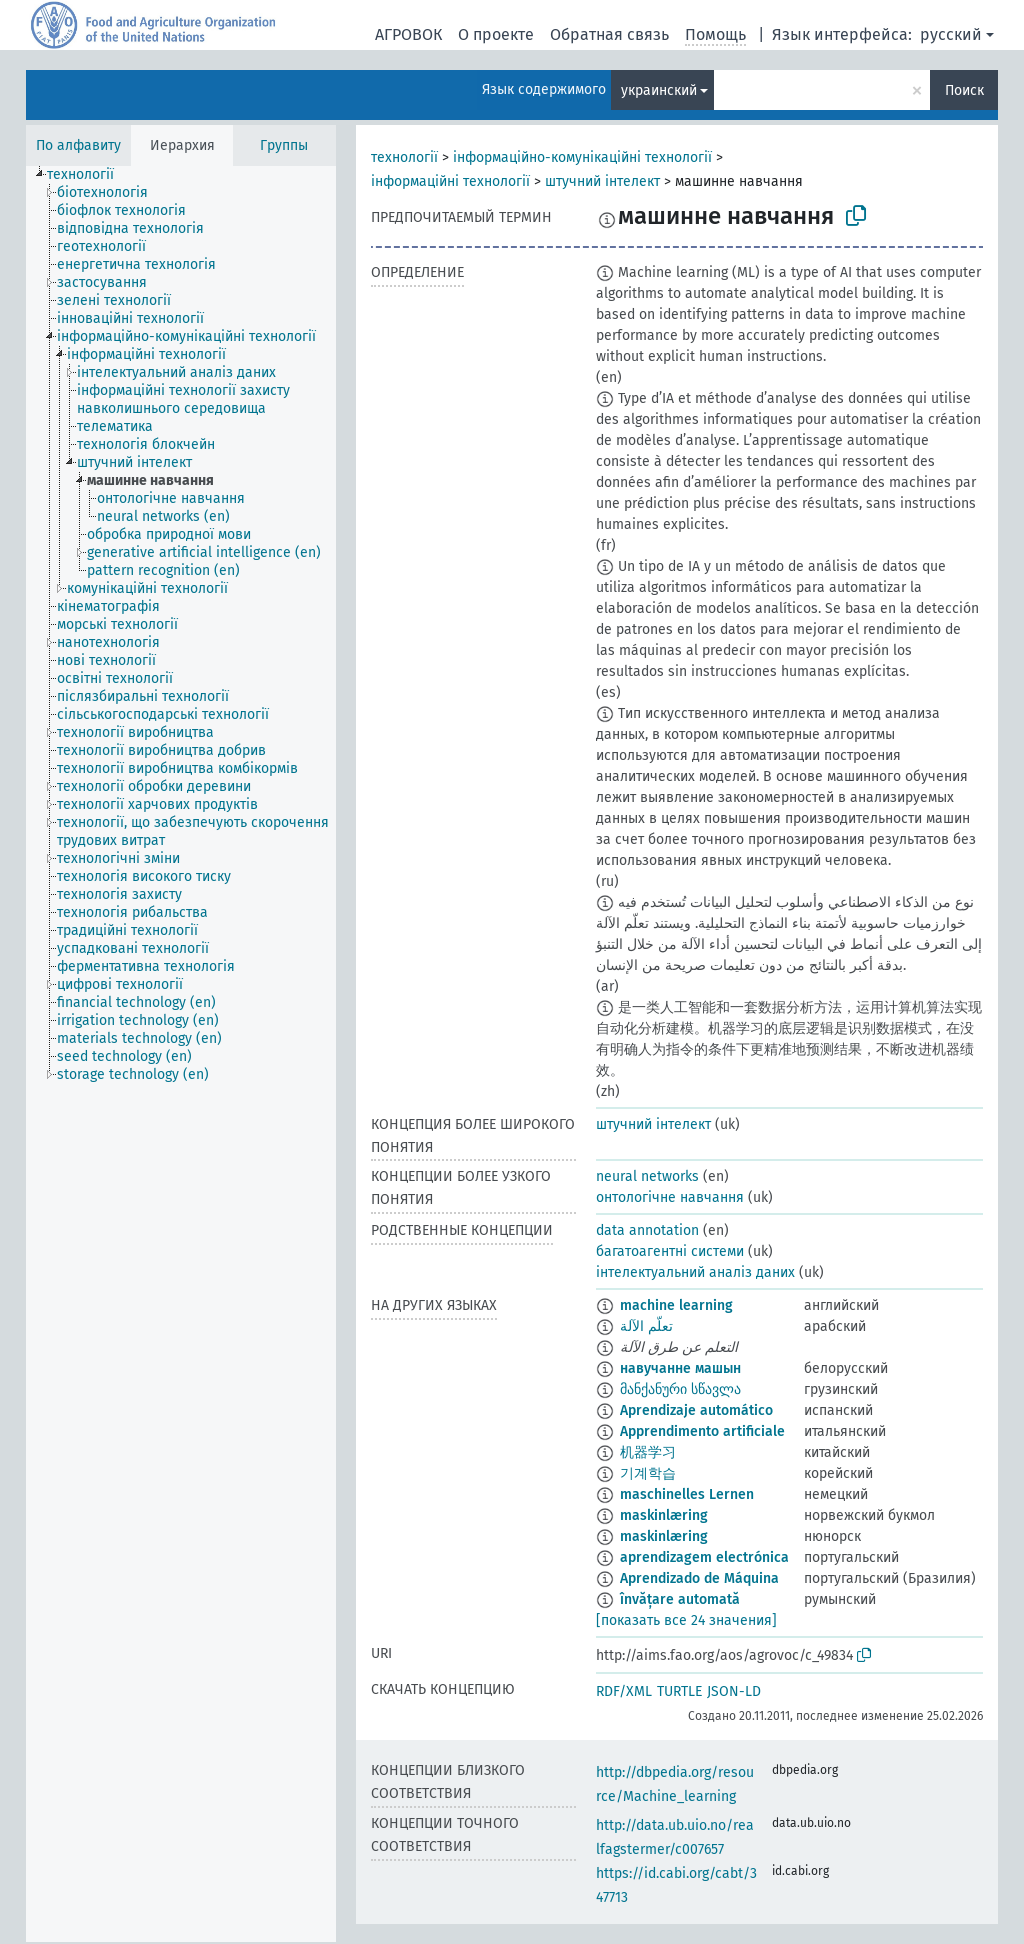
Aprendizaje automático (696, 1410)
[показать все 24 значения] (686, 1620)
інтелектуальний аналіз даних (695, 1272)
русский (951, 34)
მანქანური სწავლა (680, 1389)
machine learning (676, 1305)
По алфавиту (78, 145)
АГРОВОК (408, 34)
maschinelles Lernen (687, 1494)
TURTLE (679, 1691)
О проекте (496, 34)
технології (404, 157)
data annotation (647, 1230)
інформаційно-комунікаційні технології (582, 157)
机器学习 (648, 1452)
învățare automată (680, 1599)
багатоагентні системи (670, 1251)
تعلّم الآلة (646, 1326)
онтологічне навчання (670, 1197)
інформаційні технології (450, 181)
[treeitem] (89, 175)
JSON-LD (734, 1691)
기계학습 (648, 1473)
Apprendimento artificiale (702, 1431)
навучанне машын (680, 1368)
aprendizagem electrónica (704, 1557)
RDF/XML (624, 1691)
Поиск (964, 90)
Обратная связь (609, 34)
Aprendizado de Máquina (699, 1578)
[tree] (181, 1054)
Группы (284, 145)
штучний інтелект (602, 181)
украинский (659, 90)
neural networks (647, 1176)
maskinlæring (664, 1515)
